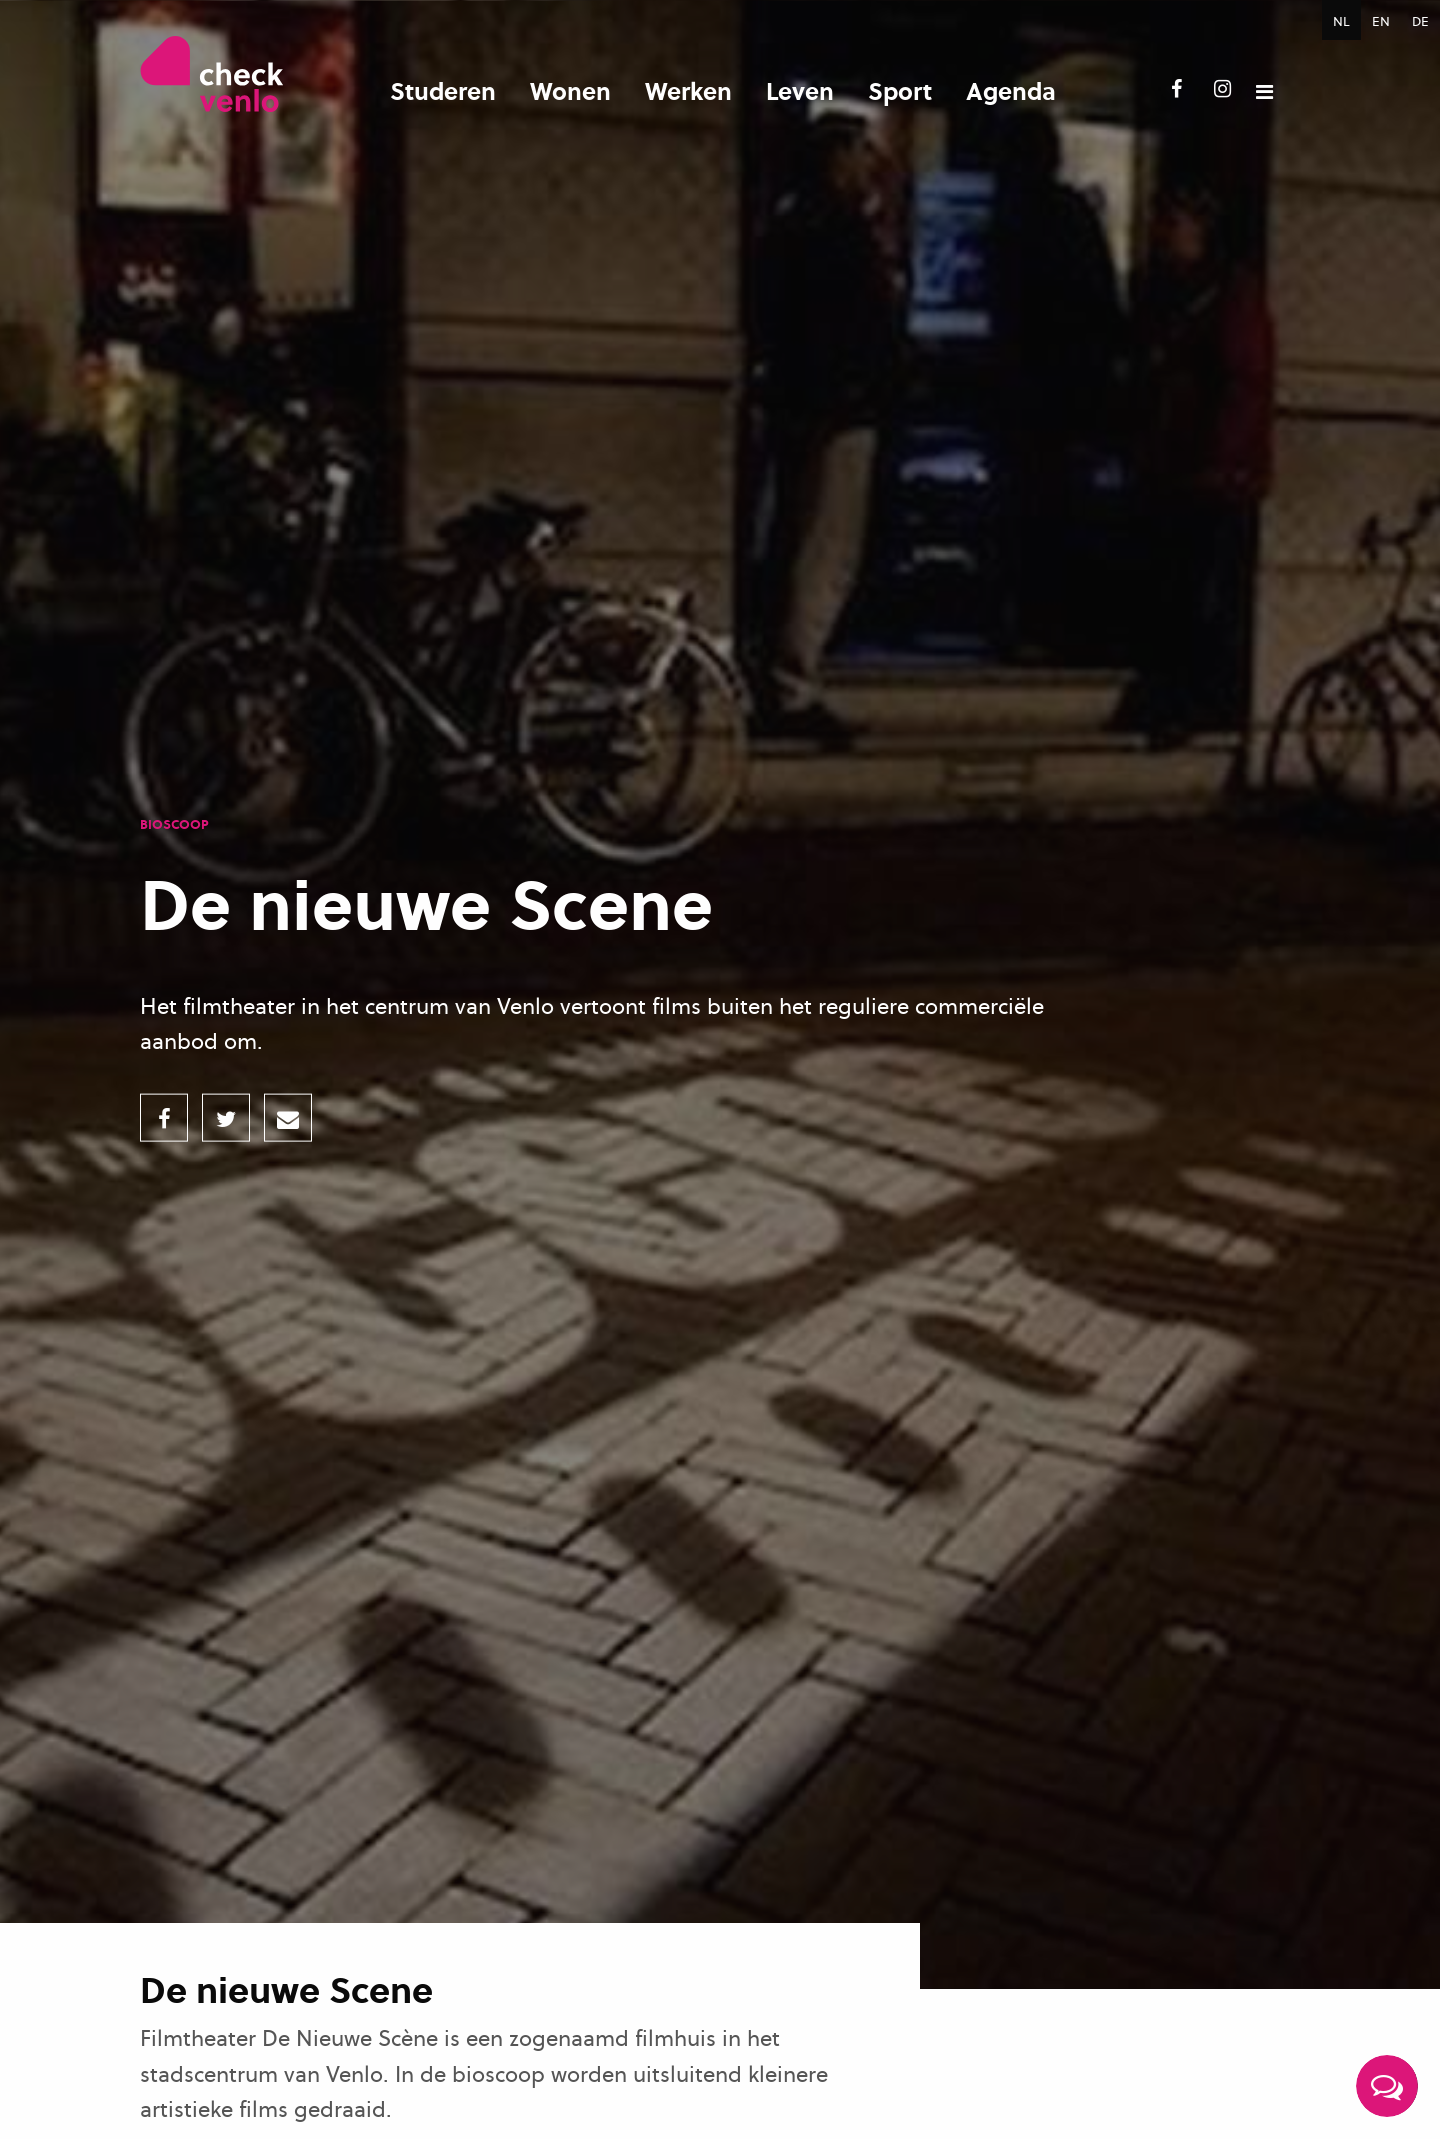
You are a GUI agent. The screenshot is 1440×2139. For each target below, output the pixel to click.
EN (1381, 21)
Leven (800, 90)
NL (1341, 21)
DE (1420, 21)
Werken (688, 90)
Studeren (443, 90)
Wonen (570, 90)
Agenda (1011, 90)
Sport (900, 90)
